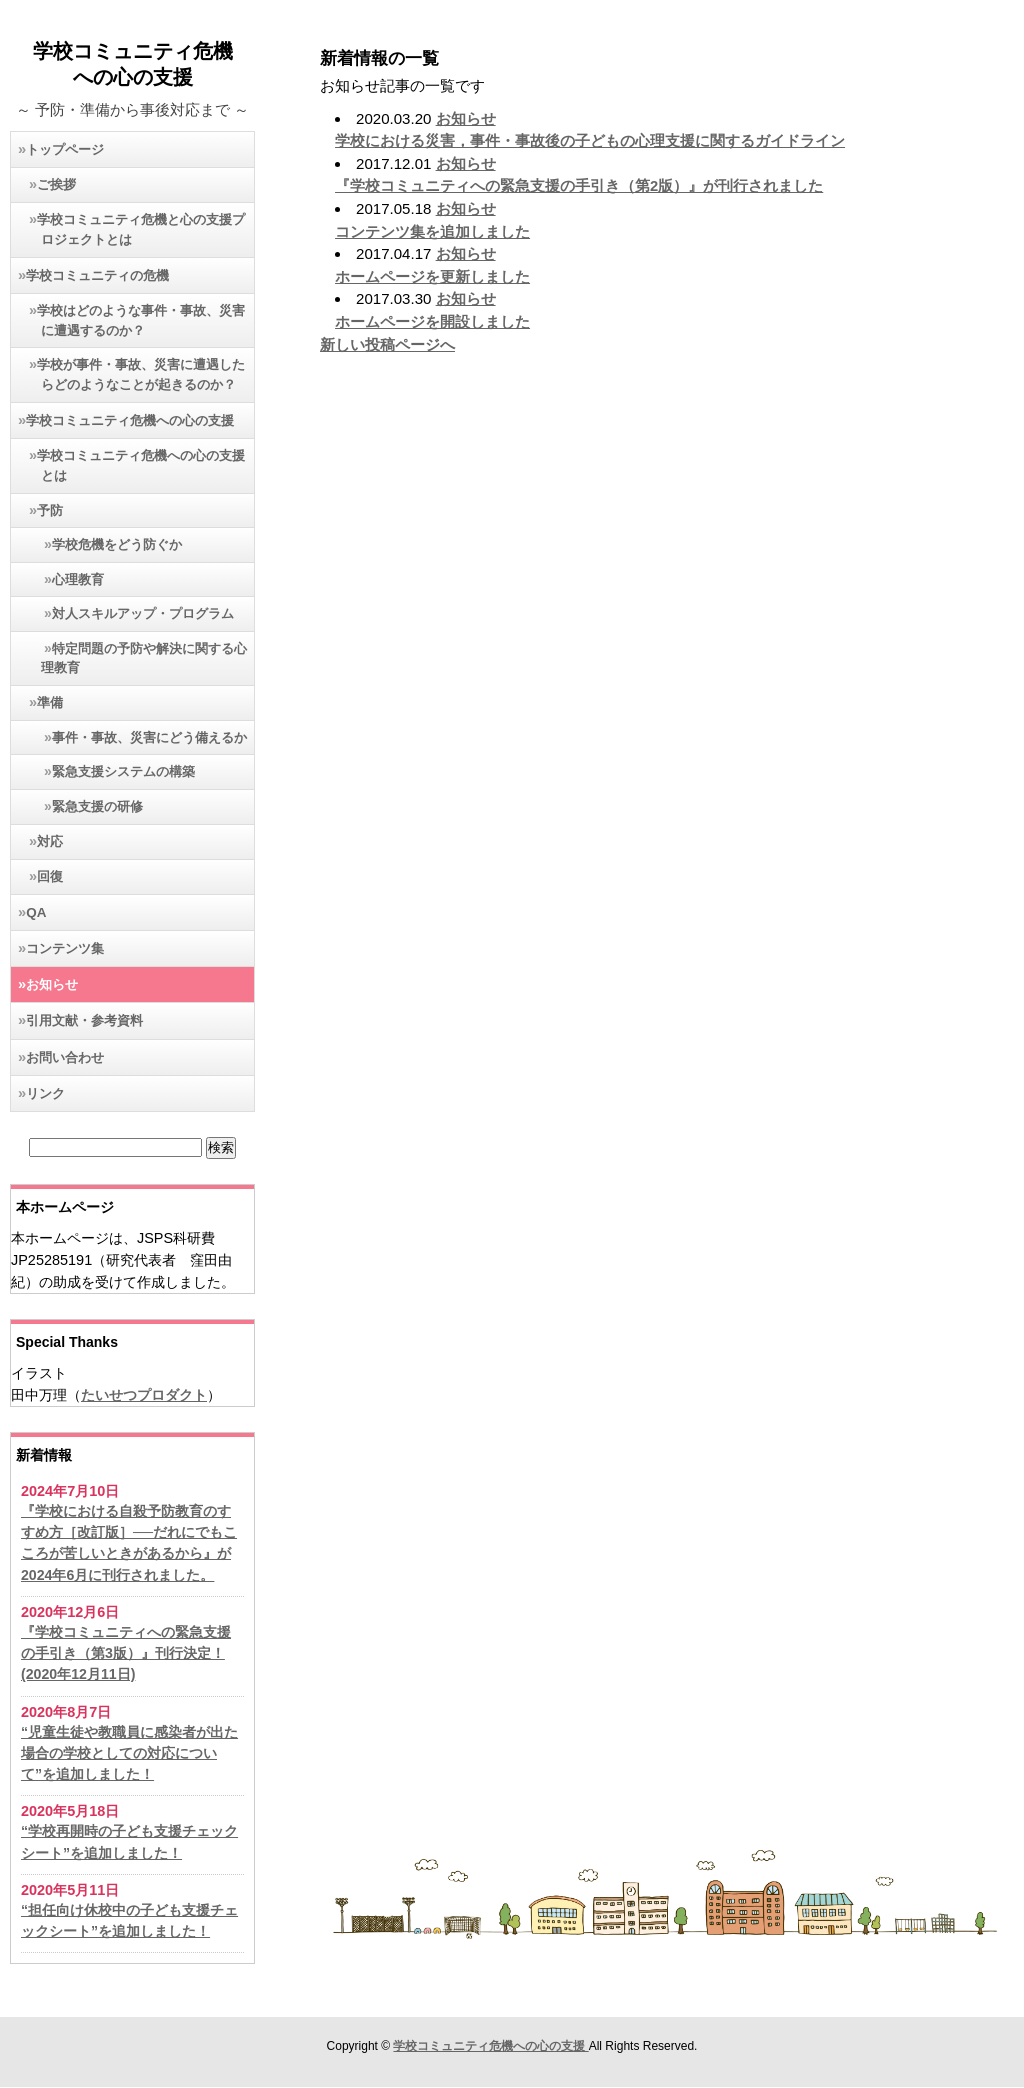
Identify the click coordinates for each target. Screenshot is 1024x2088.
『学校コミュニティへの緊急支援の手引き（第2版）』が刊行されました (579, 186)
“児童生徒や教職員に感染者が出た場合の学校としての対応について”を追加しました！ (129, 1753)
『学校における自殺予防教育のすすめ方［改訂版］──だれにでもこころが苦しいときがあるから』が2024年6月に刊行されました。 (129, 1543)
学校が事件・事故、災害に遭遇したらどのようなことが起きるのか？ (141, 374)
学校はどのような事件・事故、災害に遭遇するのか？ (141, 320)
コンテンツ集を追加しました (432, 232)
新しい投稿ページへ (387, 344)
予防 (50, 510)
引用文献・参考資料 (84, 1020)
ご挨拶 (56, 184)
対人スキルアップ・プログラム (143, 614)
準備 (50, 702)
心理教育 (78, 579)
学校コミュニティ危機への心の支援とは (141, 465)
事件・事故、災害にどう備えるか (149, 737)
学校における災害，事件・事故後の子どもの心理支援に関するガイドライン (590, 141)
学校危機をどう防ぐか (117, 544)
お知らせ (52, 984)
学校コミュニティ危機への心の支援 (130, 420)
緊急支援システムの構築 (123, 772)
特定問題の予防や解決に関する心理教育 (144, 658)
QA (36, 912)
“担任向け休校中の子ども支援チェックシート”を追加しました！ (129, 1920)
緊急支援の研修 (97, 807)
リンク (45, 1093)
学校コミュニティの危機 (97, 275)
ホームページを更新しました (432, 277)
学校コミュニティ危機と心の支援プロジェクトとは (141, 229)
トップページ (65, 149)
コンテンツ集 (65, 948)
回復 (50, 876)
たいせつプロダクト (144, 1395)
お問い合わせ (65, 1057)
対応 (50, 841)
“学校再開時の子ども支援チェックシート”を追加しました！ (129, 1841)
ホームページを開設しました (432, 322)
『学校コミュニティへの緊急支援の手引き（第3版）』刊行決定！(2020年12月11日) (126, 1653)
